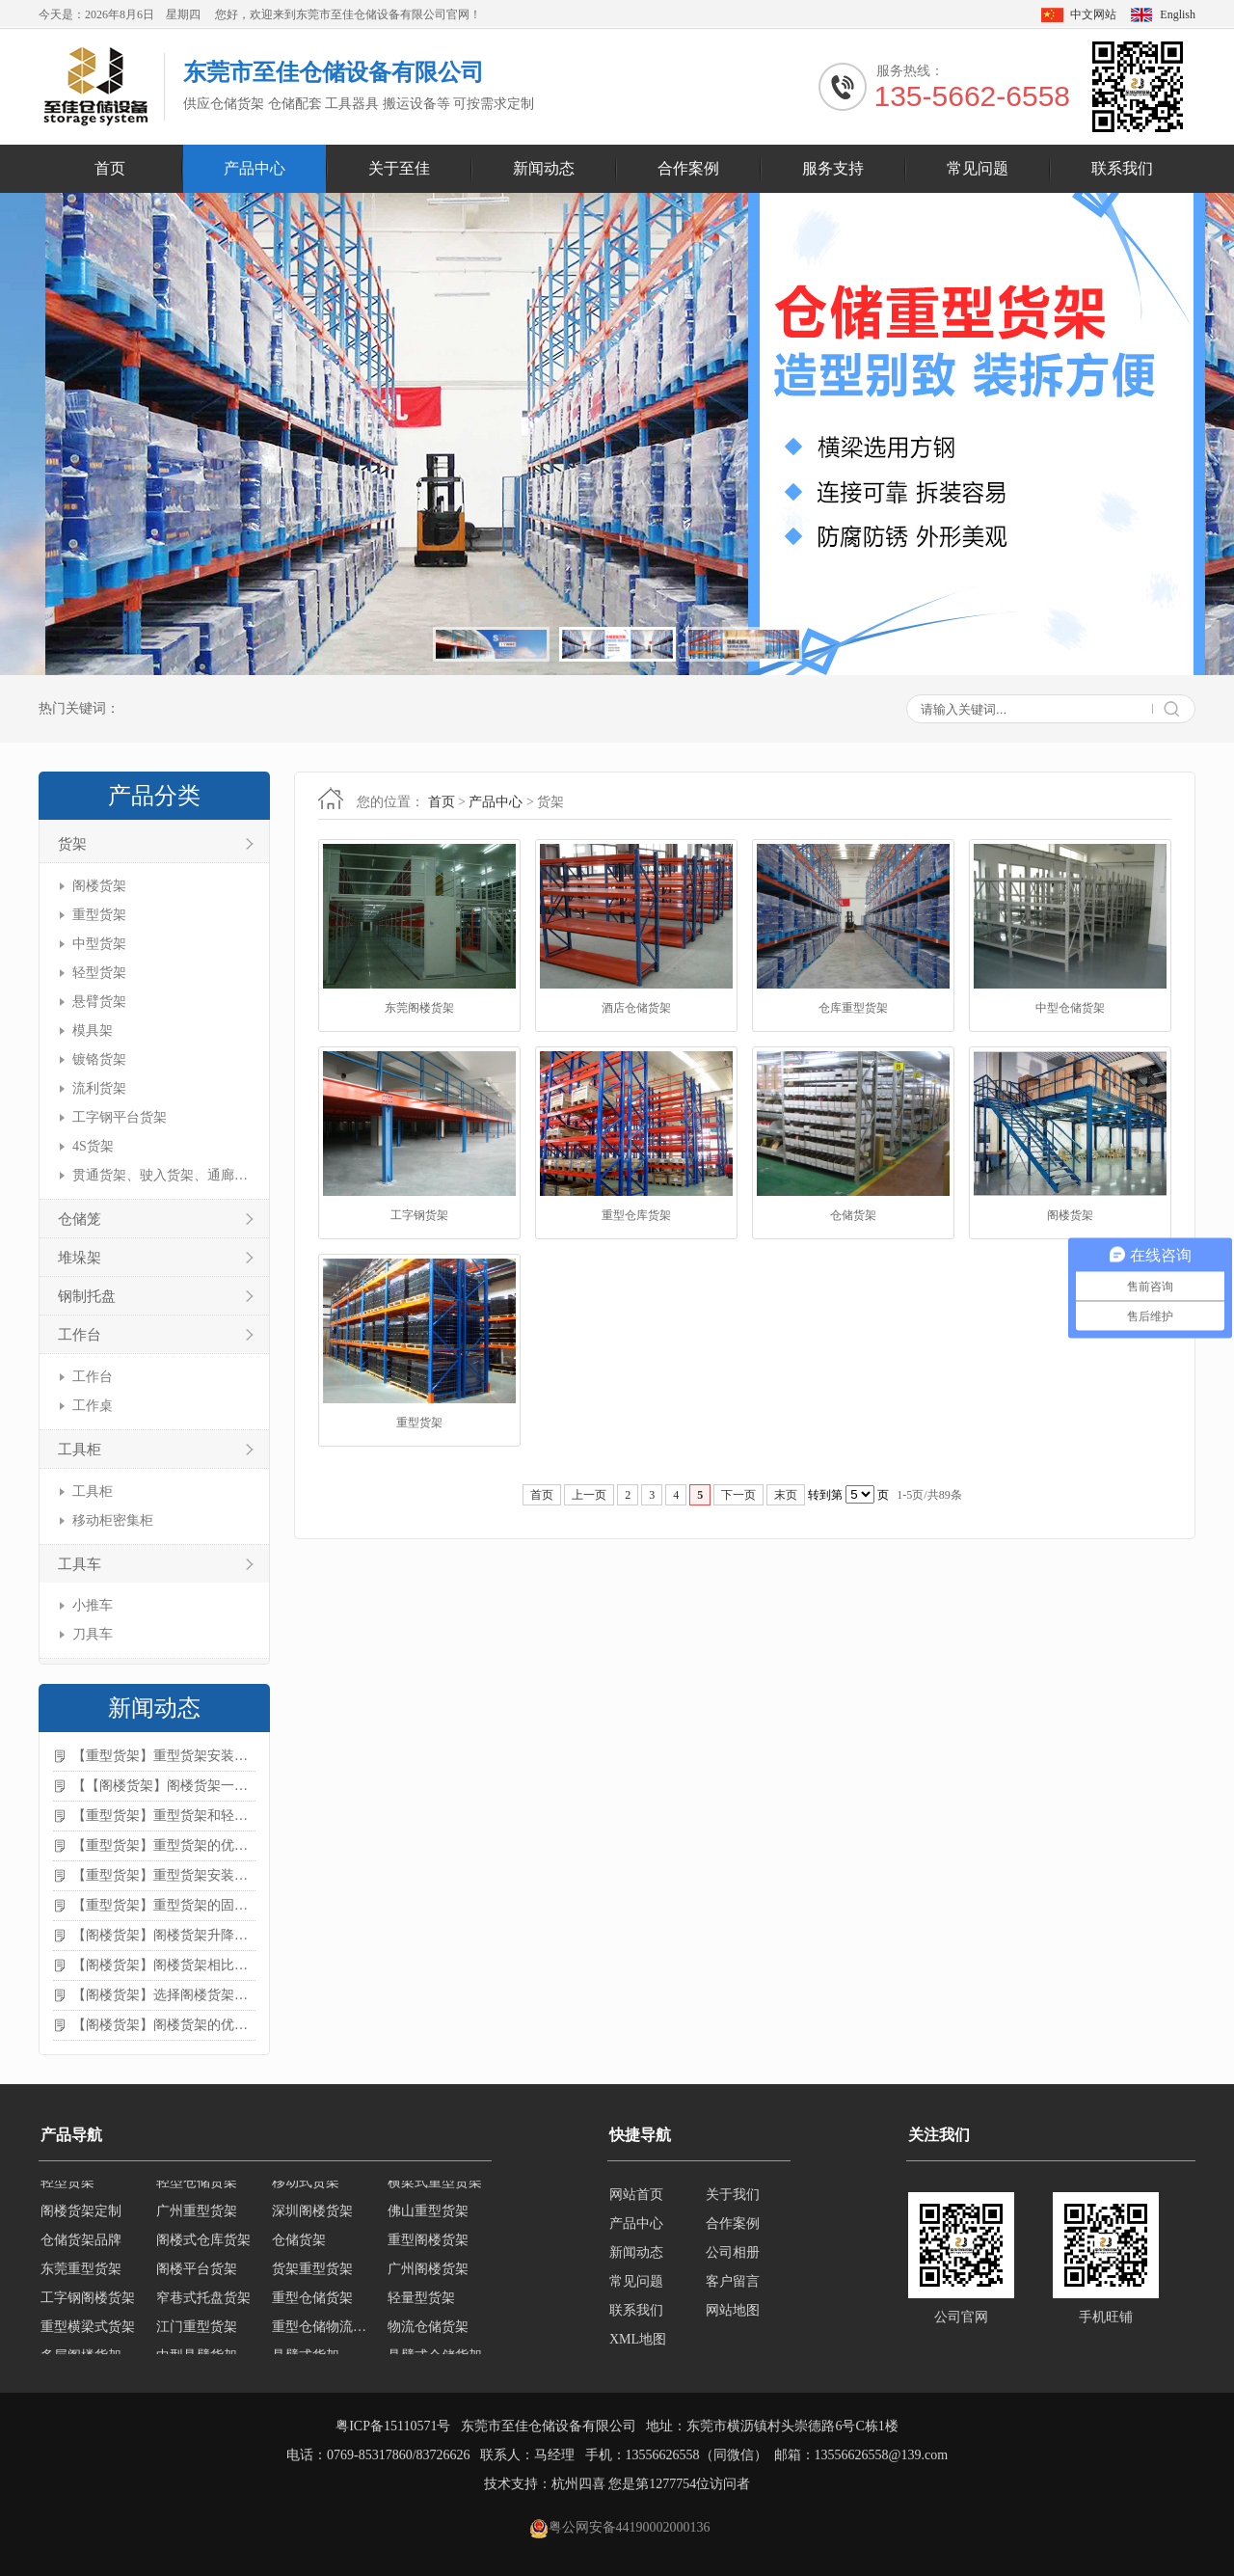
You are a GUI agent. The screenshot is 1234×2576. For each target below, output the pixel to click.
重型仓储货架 (312, 2309)
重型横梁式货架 (87, 2338)
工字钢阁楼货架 (87, 2309)
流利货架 (99, 1088)
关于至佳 (399, 168)
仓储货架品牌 (80, 2251)
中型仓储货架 (1070, 1008)
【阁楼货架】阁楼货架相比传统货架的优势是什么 (163, 1965)
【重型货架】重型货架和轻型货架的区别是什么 (163, 1815)
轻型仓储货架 (196, 2193)
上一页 (589, 1495)
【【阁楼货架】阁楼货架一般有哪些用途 (163, 1785)
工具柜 (79, 1449)
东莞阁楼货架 (419, 1008)
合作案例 (688, 168)
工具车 (79, 1564)
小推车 (92, 1605)
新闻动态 (544, 168)
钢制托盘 (87, 1296)
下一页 (738, 1495)
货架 (72, 844)
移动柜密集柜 (112, 1520)
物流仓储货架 (428, 2338)
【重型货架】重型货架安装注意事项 (163, 1756)
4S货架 (93, 1146)
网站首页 (636, 2194)
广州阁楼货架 (428, 2280)
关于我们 (733, 2194)
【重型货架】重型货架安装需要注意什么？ (163, 1875)
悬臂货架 (99, 1001)
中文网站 (1093, 14)
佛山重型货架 (428, 2222)
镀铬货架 (99, 1059)
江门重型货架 (196, 2338)
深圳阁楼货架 (312, 2222)
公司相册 (733, 2252)
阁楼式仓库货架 (203, 2251)
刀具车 (92, 1634)
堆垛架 (79, 1257)
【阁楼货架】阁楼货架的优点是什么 (163, 2025)
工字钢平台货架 (119, 1117)
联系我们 (1122, 168)
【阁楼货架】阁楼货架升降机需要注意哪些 (163, 1935)
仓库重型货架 (853, 1008)
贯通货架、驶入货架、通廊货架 (161, 1175)
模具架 (92, 1030)
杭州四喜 (578, 2484)
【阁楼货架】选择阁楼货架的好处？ (163, 1995)
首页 (109, 168)
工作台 (79, 1334)
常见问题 (977, 168)
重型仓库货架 (636, 1215)
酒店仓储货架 (636, 1008)
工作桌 (92, 1405)
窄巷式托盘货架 (203, 2309)
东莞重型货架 (80, 2280)
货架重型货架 (312, 2280)
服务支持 (833, 168)
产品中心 (254, 168)
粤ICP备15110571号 (392, 2426)
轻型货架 (99, 972)
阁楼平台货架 (196, 2280)
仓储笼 (79, 1219)
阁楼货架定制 (80, 2222)
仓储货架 (853, 1215)
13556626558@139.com (882, 2455)
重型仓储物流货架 (324, 2338)
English (1177, 14)
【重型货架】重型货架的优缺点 (163, 1845)
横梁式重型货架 (435, 2193)
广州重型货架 (196, 2222)
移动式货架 (305, 2193)
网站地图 (733, 2310)
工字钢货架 (419, 1215)
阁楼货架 (99, 886)
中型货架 (99, 943)
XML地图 (637, 2339)
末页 (785, 1495)
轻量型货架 (421, 2309)
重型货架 (99, 915)
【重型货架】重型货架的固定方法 (163, 1905)
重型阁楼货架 (428, 2251)
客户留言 (733, 2281)
